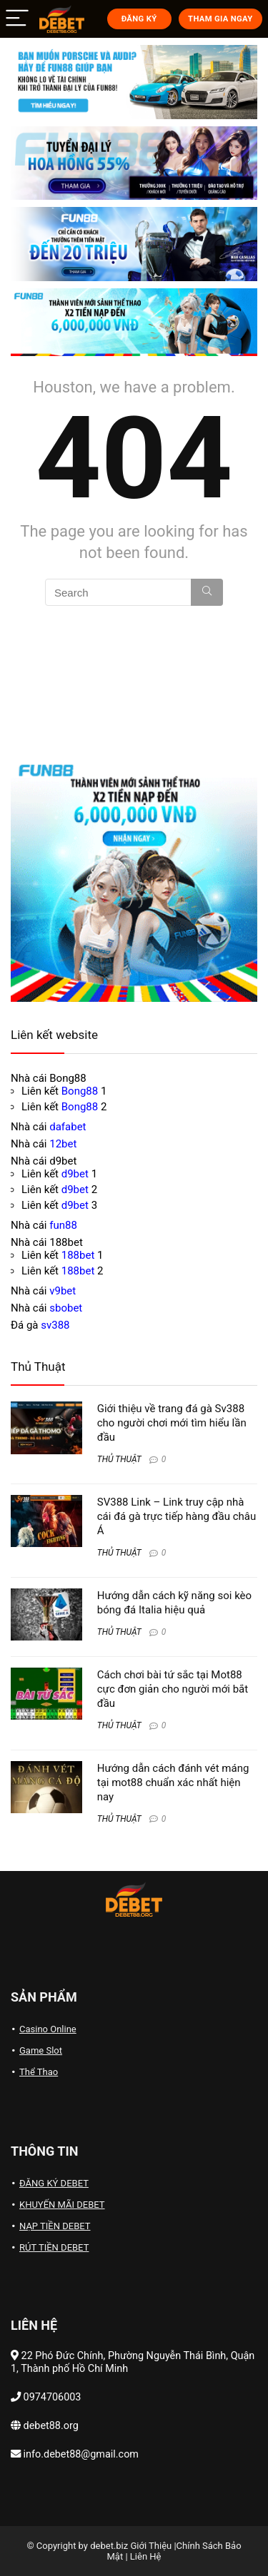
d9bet (75, 1173)
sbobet (65, 1308)
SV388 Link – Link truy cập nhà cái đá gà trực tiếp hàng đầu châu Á (177, 1516)
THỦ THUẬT (119, 1459)
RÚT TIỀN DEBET (54, 2247)
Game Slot (40, 2050)
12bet (62, 1143)
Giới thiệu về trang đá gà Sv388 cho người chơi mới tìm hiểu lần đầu (172, 1423)
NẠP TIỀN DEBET (55, 2226)
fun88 (63, 1225)
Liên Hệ (146, 2556)
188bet (78, 1255)
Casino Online (47, 2029)
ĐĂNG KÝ (139, 19)
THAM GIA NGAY (220, 19)
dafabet (67, 1126)
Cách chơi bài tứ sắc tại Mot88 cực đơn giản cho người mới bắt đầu (172, 1689)
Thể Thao (38, 2072)
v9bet (62, 1290)
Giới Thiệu (151, 2545)
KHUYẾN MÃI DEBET (62, 2204)
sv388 (55, 1325)
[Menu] (17, 19)
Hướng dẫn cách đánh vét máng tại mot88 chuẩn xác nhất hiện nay (173, 1782)
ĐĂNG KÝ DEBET (54, 2183)
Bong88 (79, 1091)
